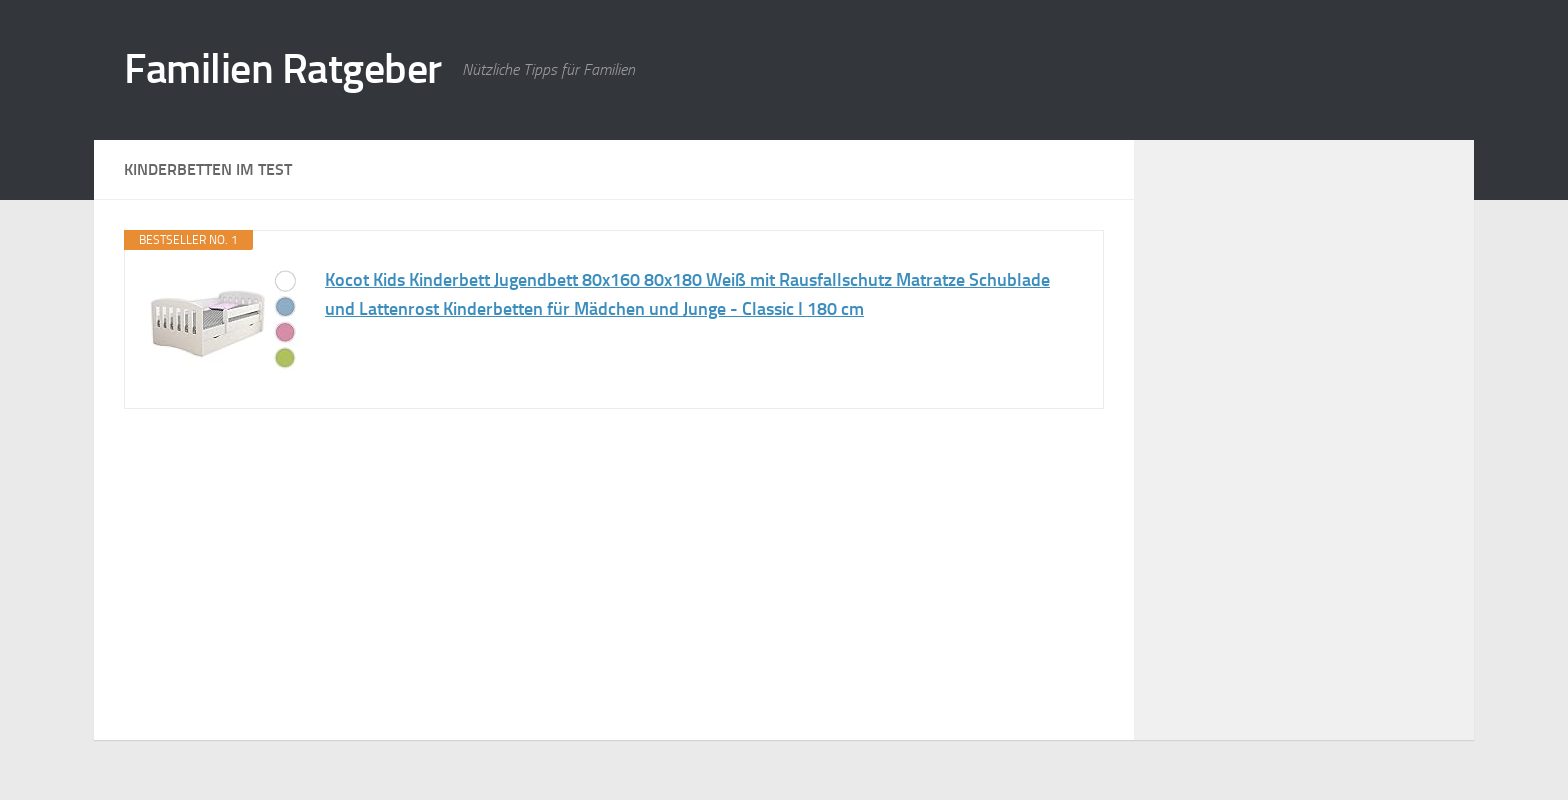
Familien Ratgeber (283, 69)
